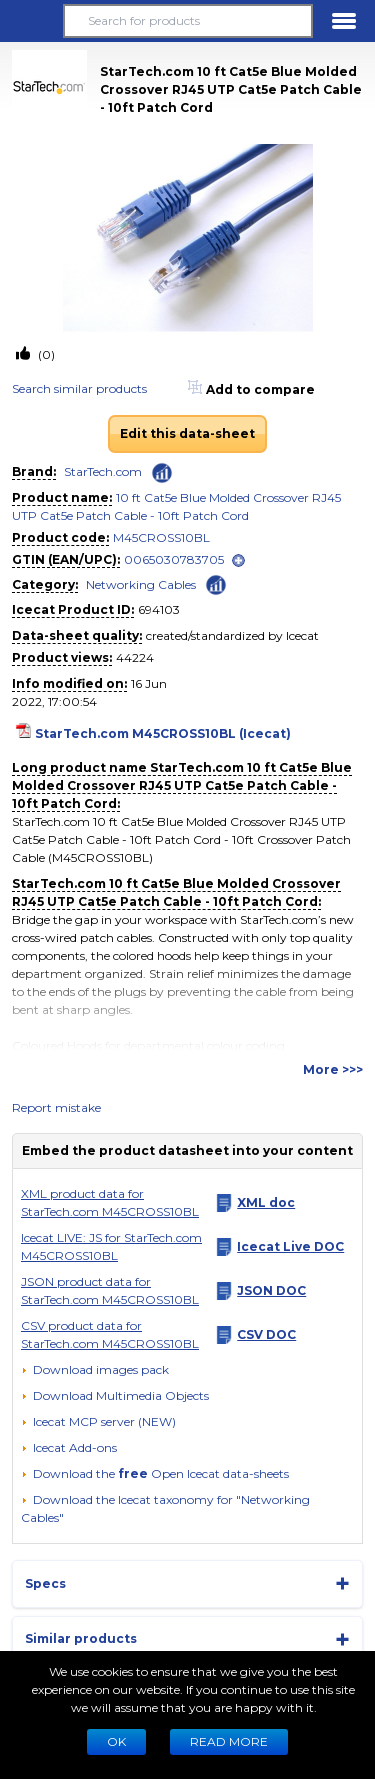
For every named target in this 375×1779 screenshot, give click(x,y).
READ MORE (229, 1741)
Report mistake (56, 1107)
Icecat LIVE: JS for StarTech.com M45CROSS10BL (111, 1246)
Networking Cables (141, 584)
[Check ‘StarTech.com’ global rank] (162, 473)
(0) (45, 354)
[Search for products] (187, 21)
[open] (238, 560)
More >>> (333, 1069)
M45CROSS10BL (161, 537)
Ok (116, 1741)
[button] (31, 21)
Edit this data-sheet (187, 433)
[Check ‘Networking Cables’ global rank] (216, 583)
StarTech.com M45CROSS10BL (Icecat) (163, 733)
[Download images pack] (95, 1370)
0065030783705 (174, 559)
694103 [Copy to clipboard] (159, 609)
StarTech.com (103, 471)
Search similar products (79, 388)
